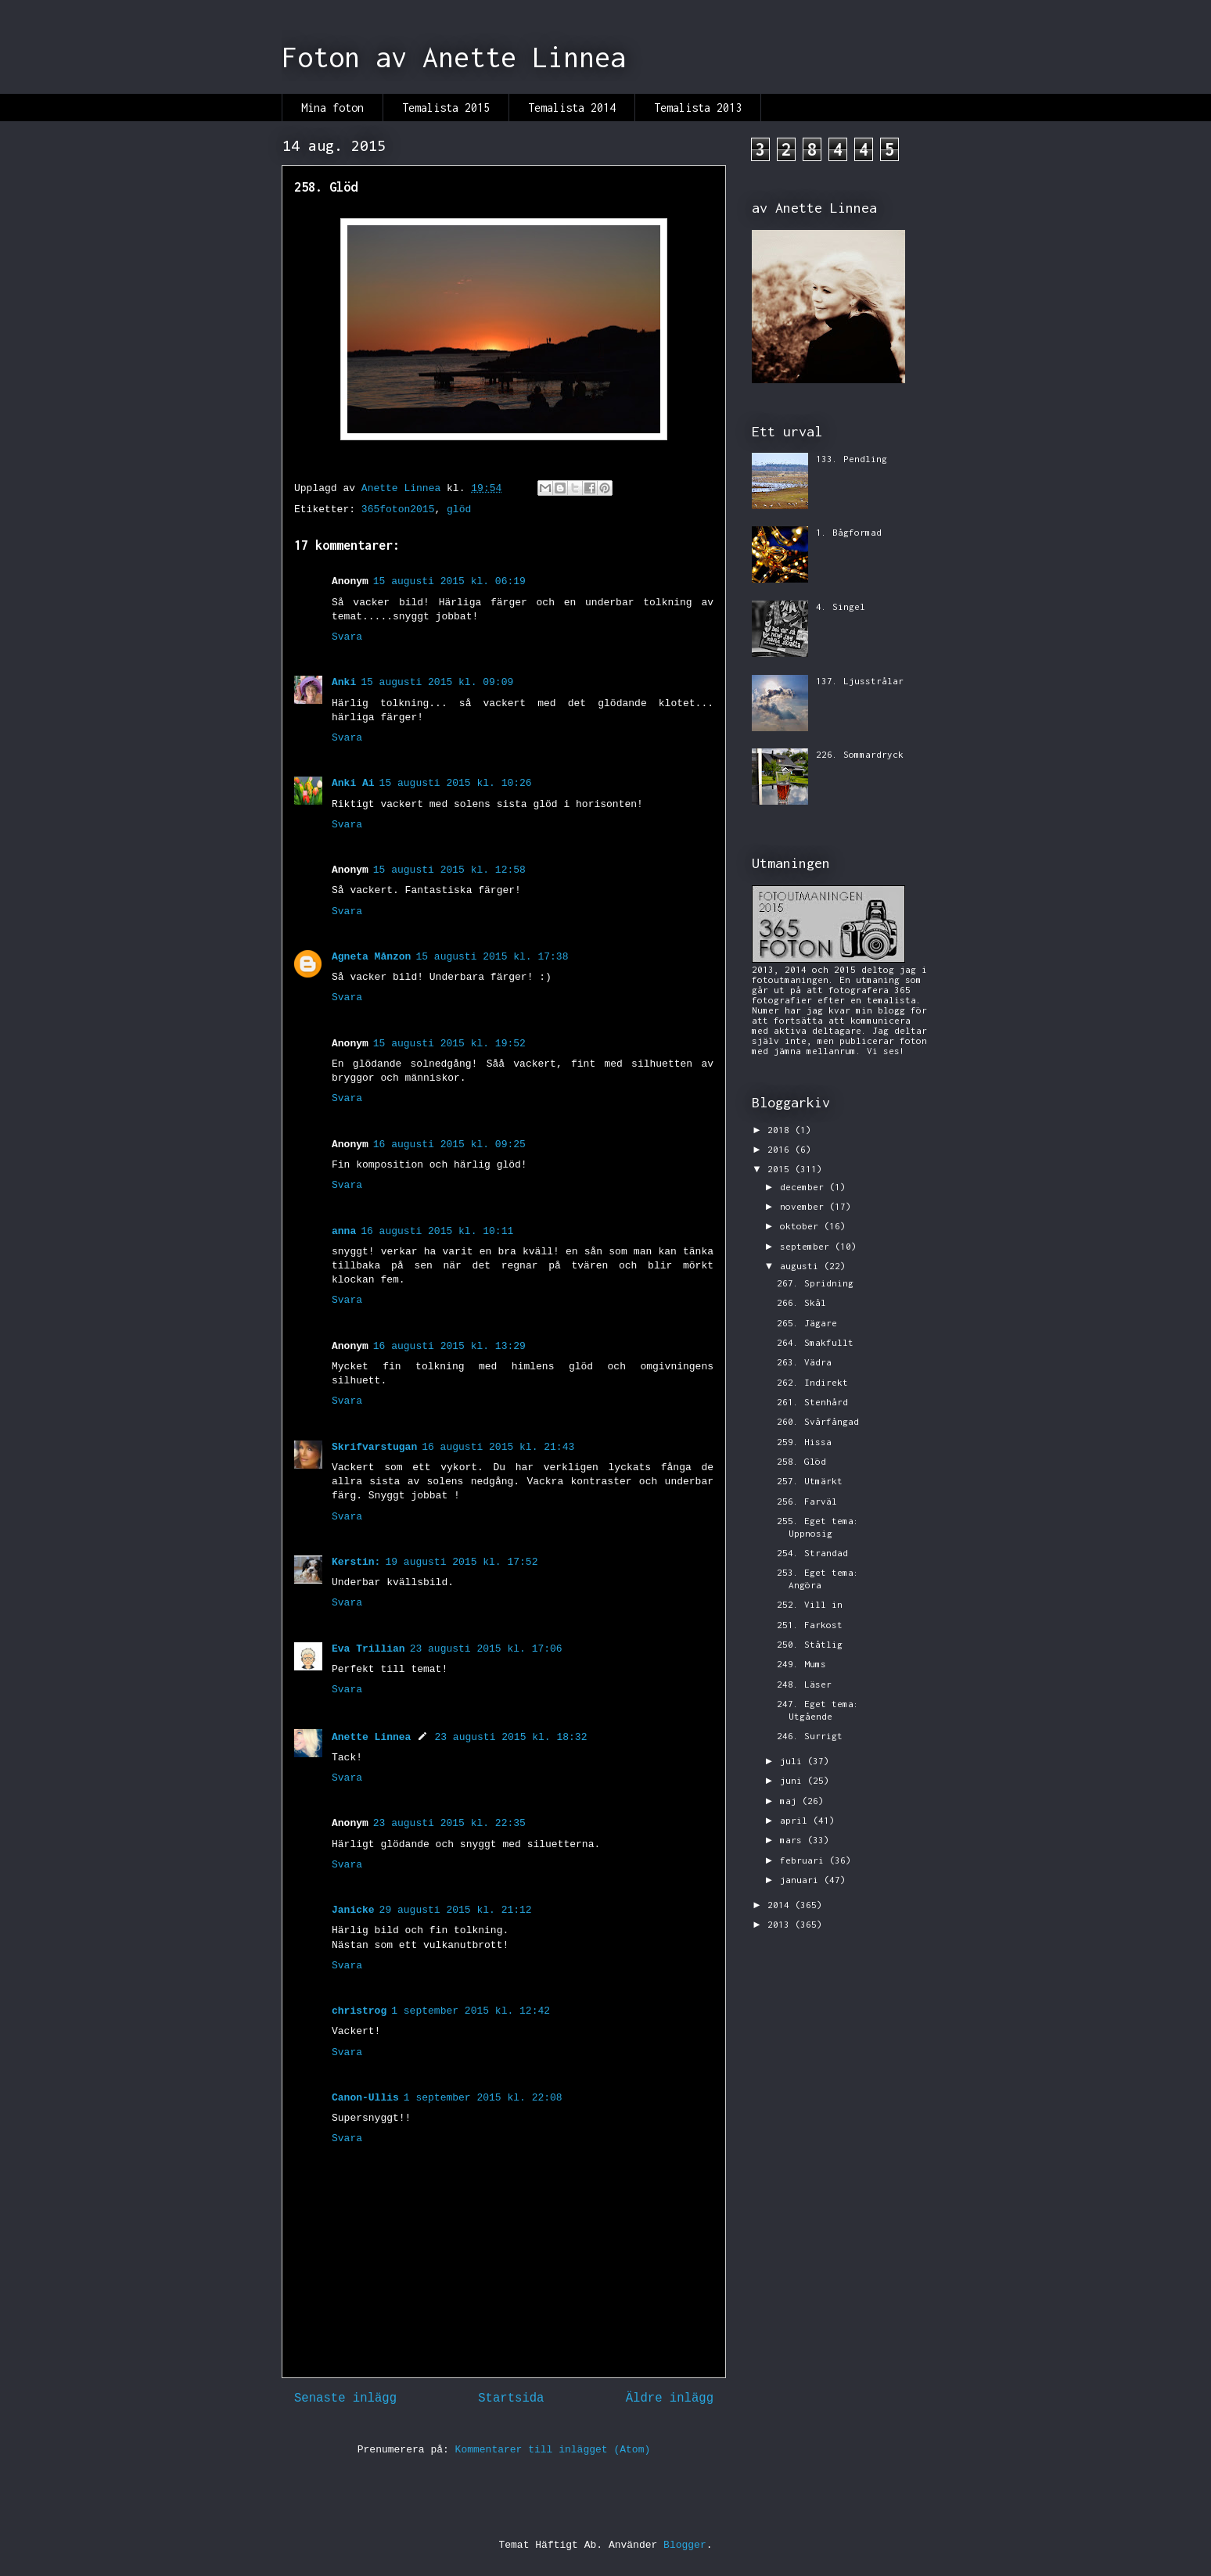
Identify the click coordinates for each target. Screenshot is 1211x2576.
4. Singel (840, 606)
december (804, 1187)
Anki (344, 682)
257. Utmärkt (810, 1481)
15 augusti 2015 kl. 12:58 (449, 870)
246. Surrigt (810, 1736)
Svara (347, 637)
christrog (359, 2011)
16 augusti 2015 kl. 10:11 (437, 1231)
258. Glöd (801, 1461)
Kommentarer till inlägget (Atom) (553, 2450)
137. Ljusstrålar (860, 681)
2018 (781, 1130)
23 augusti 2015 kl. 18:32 (510, 1737)
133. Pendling (851, 459)
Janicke (353, 1910)
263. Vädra (804, 1362)
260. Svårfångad (818, 1421)
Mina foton (332, 107)
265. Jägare (807, 1323)
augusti (802, 1266)
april (796, 1820)
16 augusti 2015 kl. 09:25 (449, 1144)
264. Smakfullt (815, 1342)
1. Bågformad (849, 532)
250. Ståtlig (810, 1644)
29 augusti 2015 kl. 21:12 (455, 1910)
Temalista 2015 (446, 107)
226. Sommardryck (860, 754)
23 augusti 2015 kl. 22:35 (449, 1823)
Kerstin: (356, 1562)
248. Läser (804, 1684)
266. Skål (801, 1302)
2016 (781, 1149)
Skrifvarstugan (374, 1447)
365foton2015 (398, 509)
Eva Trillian (368, 1649)
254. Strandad (812, 1553)
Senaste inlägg (345, 2398)
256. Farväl (807, 1501)
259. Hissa (804, 1442)
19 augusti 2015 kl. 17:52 (461, 1562)
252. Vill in (810, 1604)
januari (802, 1880)
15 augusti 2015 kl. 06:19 (449, 581)
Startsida (511, 2398)
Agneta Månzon (371, 957)
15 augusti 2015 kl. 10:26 (455, 783)
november (804, 1206)
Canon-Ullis (365, 2098)
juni (793, 1780)
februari (804, 1860)
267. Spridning (815, 1283)
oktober (802, 1226)
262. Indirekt (812, 1382)
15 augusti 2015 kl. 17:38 (491, 957)
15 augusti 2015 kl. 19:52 (449, 1043)
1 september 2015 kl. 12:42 (470, 2011)
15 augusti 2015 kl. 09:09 (437, 682)
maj (791, 1801)
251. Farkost (810, 1625)
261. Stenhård (812, 1402)
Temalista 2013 (698, 107)
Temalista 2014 (572, 107)
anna (344, 1231)
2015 (781, 1169)
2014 (781, 1905)
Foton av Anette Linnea (454, 57)
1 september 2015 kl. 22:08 (483, 2098)
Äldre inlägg (669, 2398)
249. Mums (801, 1664)
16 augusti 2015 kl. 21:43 (498, 1447)
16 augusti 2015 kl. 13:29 (449, 1346)
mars (793, 1840)
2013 (781, 1924)
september (807, 1246)
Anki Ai (353, 783)
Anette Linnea (371, 1737)
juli (793, 1761)
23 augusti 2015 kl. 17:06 (486, 1649)
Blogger (684, 2545)
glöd (459, 509)
